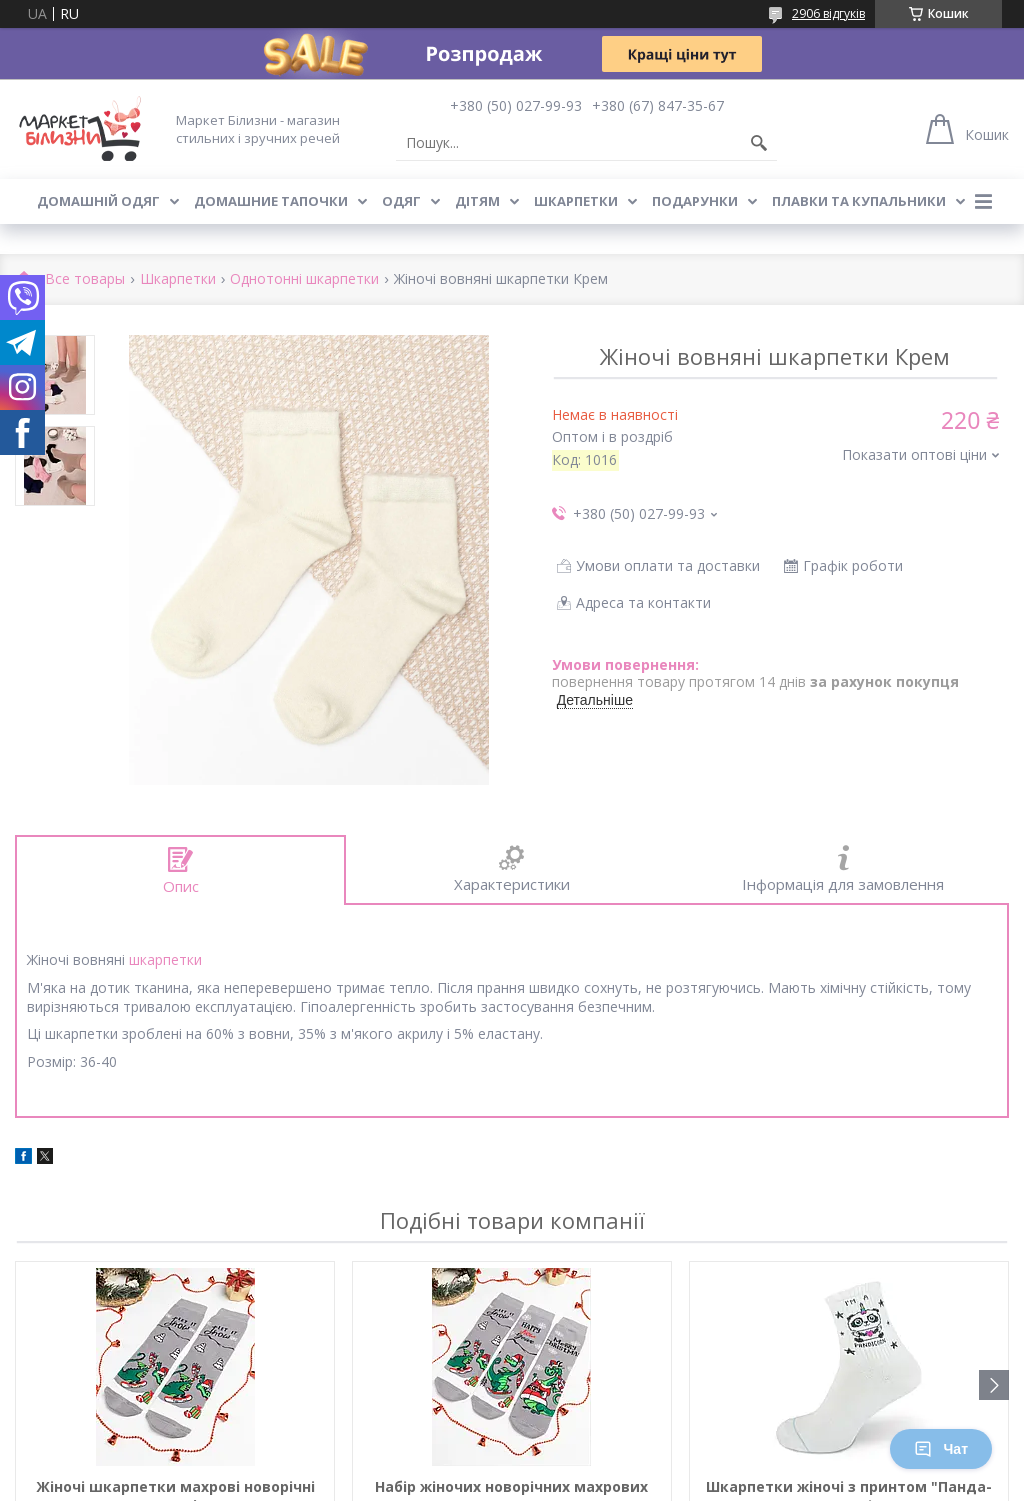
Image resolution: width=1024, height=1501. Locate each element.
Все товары (85, 279)
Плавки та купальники (859, 201)
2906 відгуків (828, 13)
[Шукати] (759, 143)
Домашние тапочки (271, 201)
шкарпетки (165, 959)
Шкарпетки (576, 201)
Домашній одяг (98, 201)
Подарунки (695, 201)
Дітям (477, 201)
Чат (941, 1449)
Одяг (401, 201)
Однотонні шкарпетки (304, 279)
